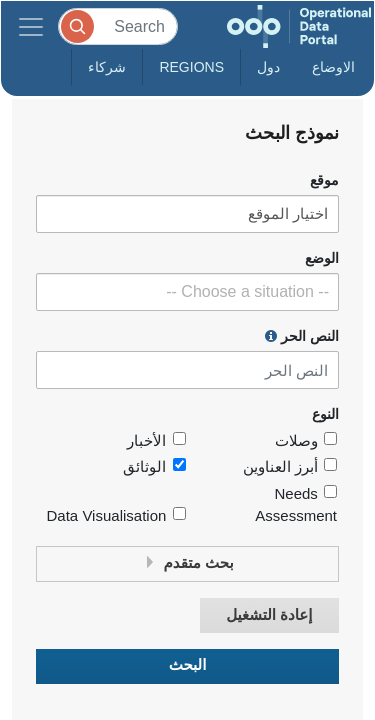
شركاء (107, 67)
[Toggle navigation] (31, 26)
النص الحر (302, 336)
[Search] (118, 26)
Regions (191, 67)
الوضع (322, 258)
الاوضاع (333, 67)
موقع (324, 180)
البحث (188, 665)
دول (268, 67)
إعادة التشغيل (269, 615)
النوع (325, 414)
